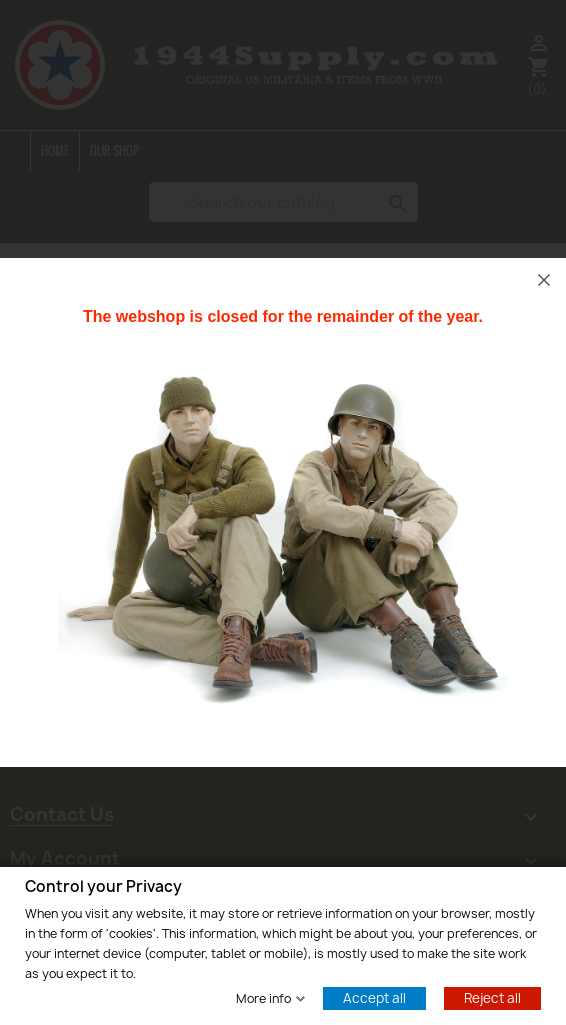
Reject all (492, 997)
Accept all (374, 997)
